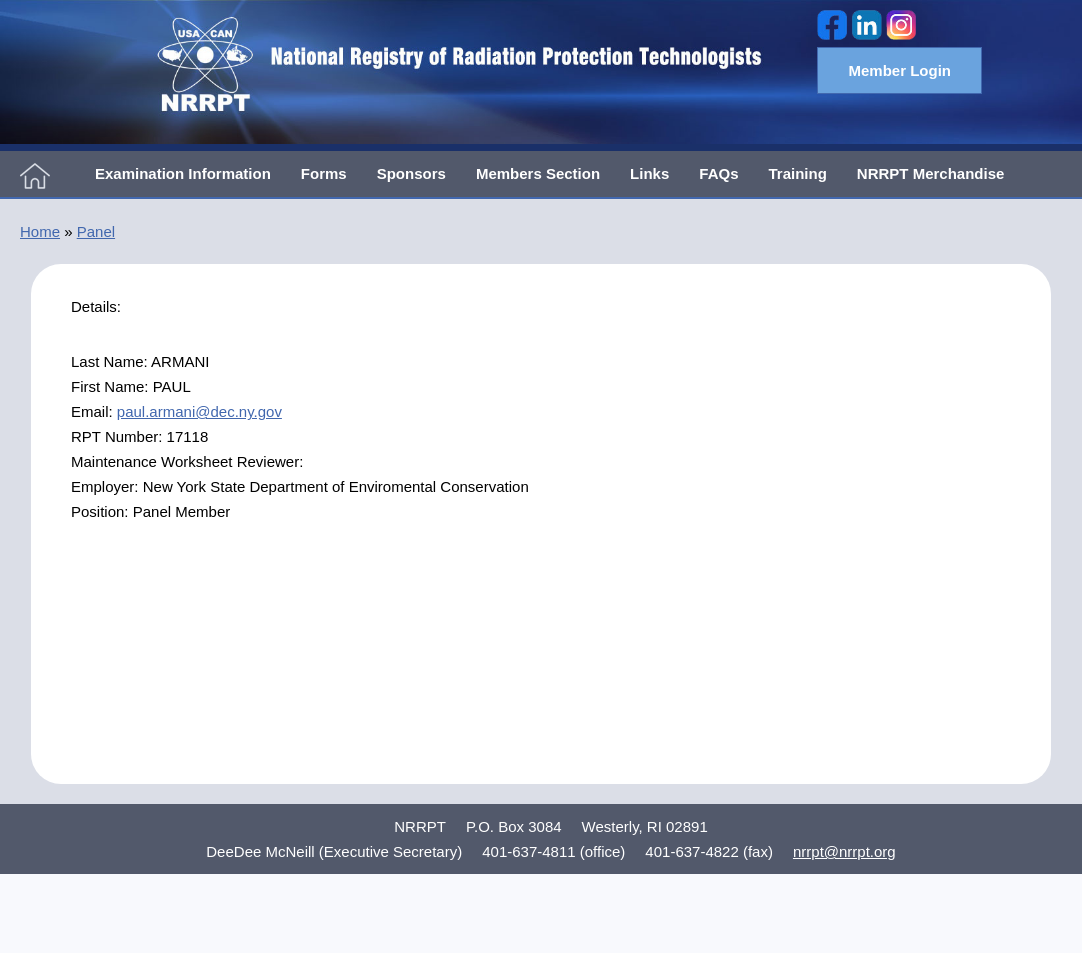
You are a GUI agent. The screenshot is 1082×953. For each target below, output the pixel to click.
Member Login (899, 70)
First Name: (112, 386)
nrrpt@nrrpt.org (844, 851)
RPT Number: (119, 436)
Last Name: (111, 361)
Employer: (107, 486)
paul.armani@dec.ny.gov (199, 411)
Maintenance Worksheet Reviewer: (187, 461)
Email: (94, 411)
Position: (102, 511)
